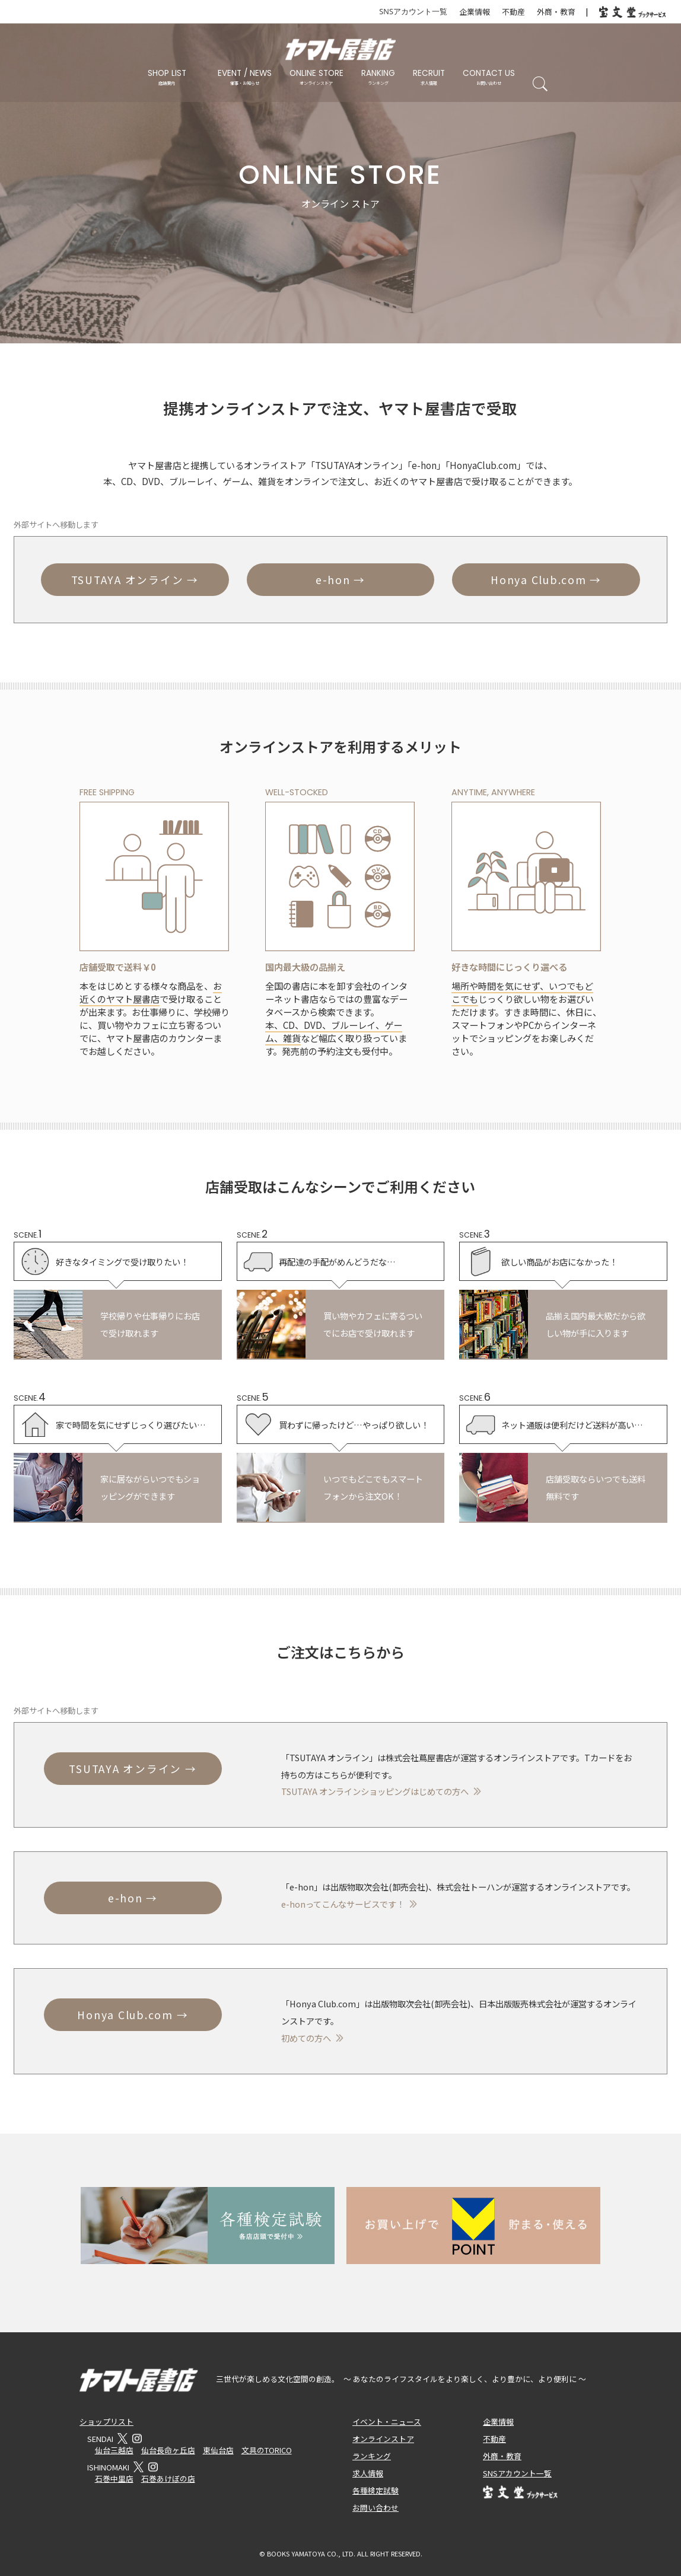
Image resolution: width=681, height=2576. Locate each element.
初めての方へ (306, 2038)
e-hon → (340, 579)
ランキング (371, 2456)
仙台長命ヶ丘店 (168, 2450)
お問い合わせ (375, 2507)
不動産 (513, 11)
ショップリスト (106, 2421)
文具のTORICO (266, 2450)
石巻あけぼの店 (168, 2478)
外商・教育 (556, 11)
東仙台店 (218, 2450)
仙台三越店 (114, 2450)
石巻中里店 (114, 2478)
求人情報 (367, 2473)
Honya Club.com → (546, 579)
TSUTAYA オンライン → (135, 579)
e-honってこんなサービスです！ (343, 1904)
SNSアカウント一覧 (413, 11)
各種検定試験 (375, 2490)
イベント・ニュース (386, 2421)
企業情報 (474, 11)
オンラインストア (383, 2438)
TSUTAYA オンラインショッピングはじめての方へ (375, 1791)
